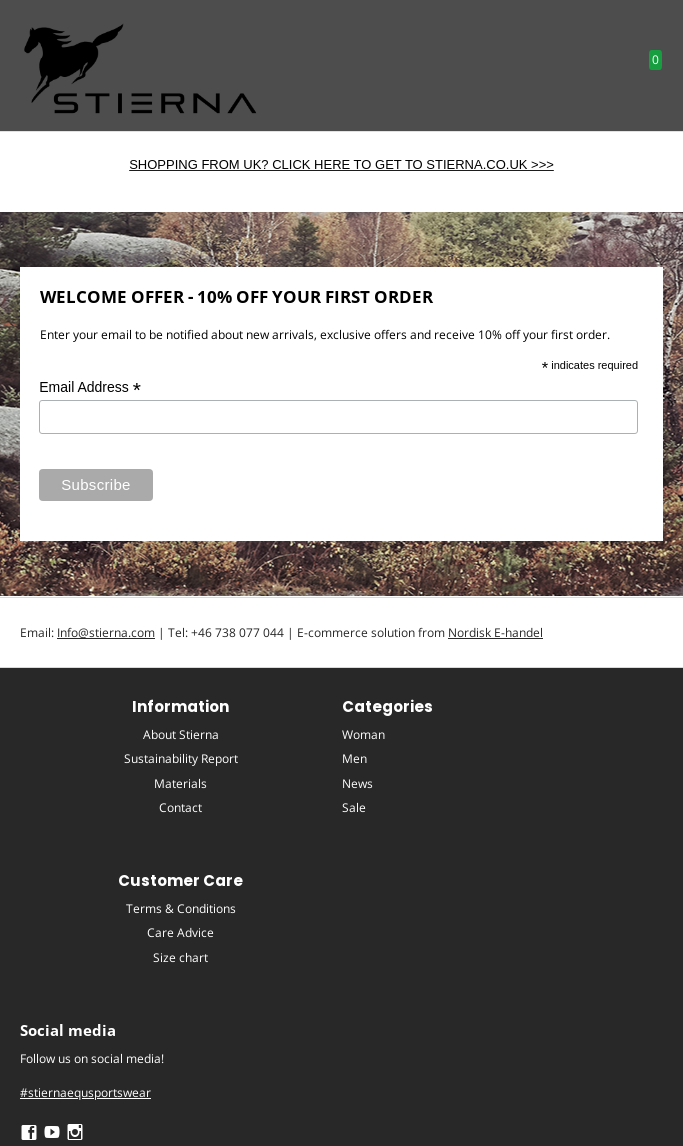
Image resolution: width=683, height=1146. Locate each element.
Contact (180, 807)
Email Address (90, 387)
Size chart (180, 957)
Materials (180, 783)
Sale (354, 807)
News (357, 783)
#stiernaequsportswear (85, 1092)
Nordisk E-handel (495, 632)
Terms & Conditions (181, 908)
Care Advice (180, 932)
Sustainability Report (181, 758)
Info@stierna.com (106, 632)
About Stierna (181, 734)
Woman (363, 734)
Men (354, 758)
